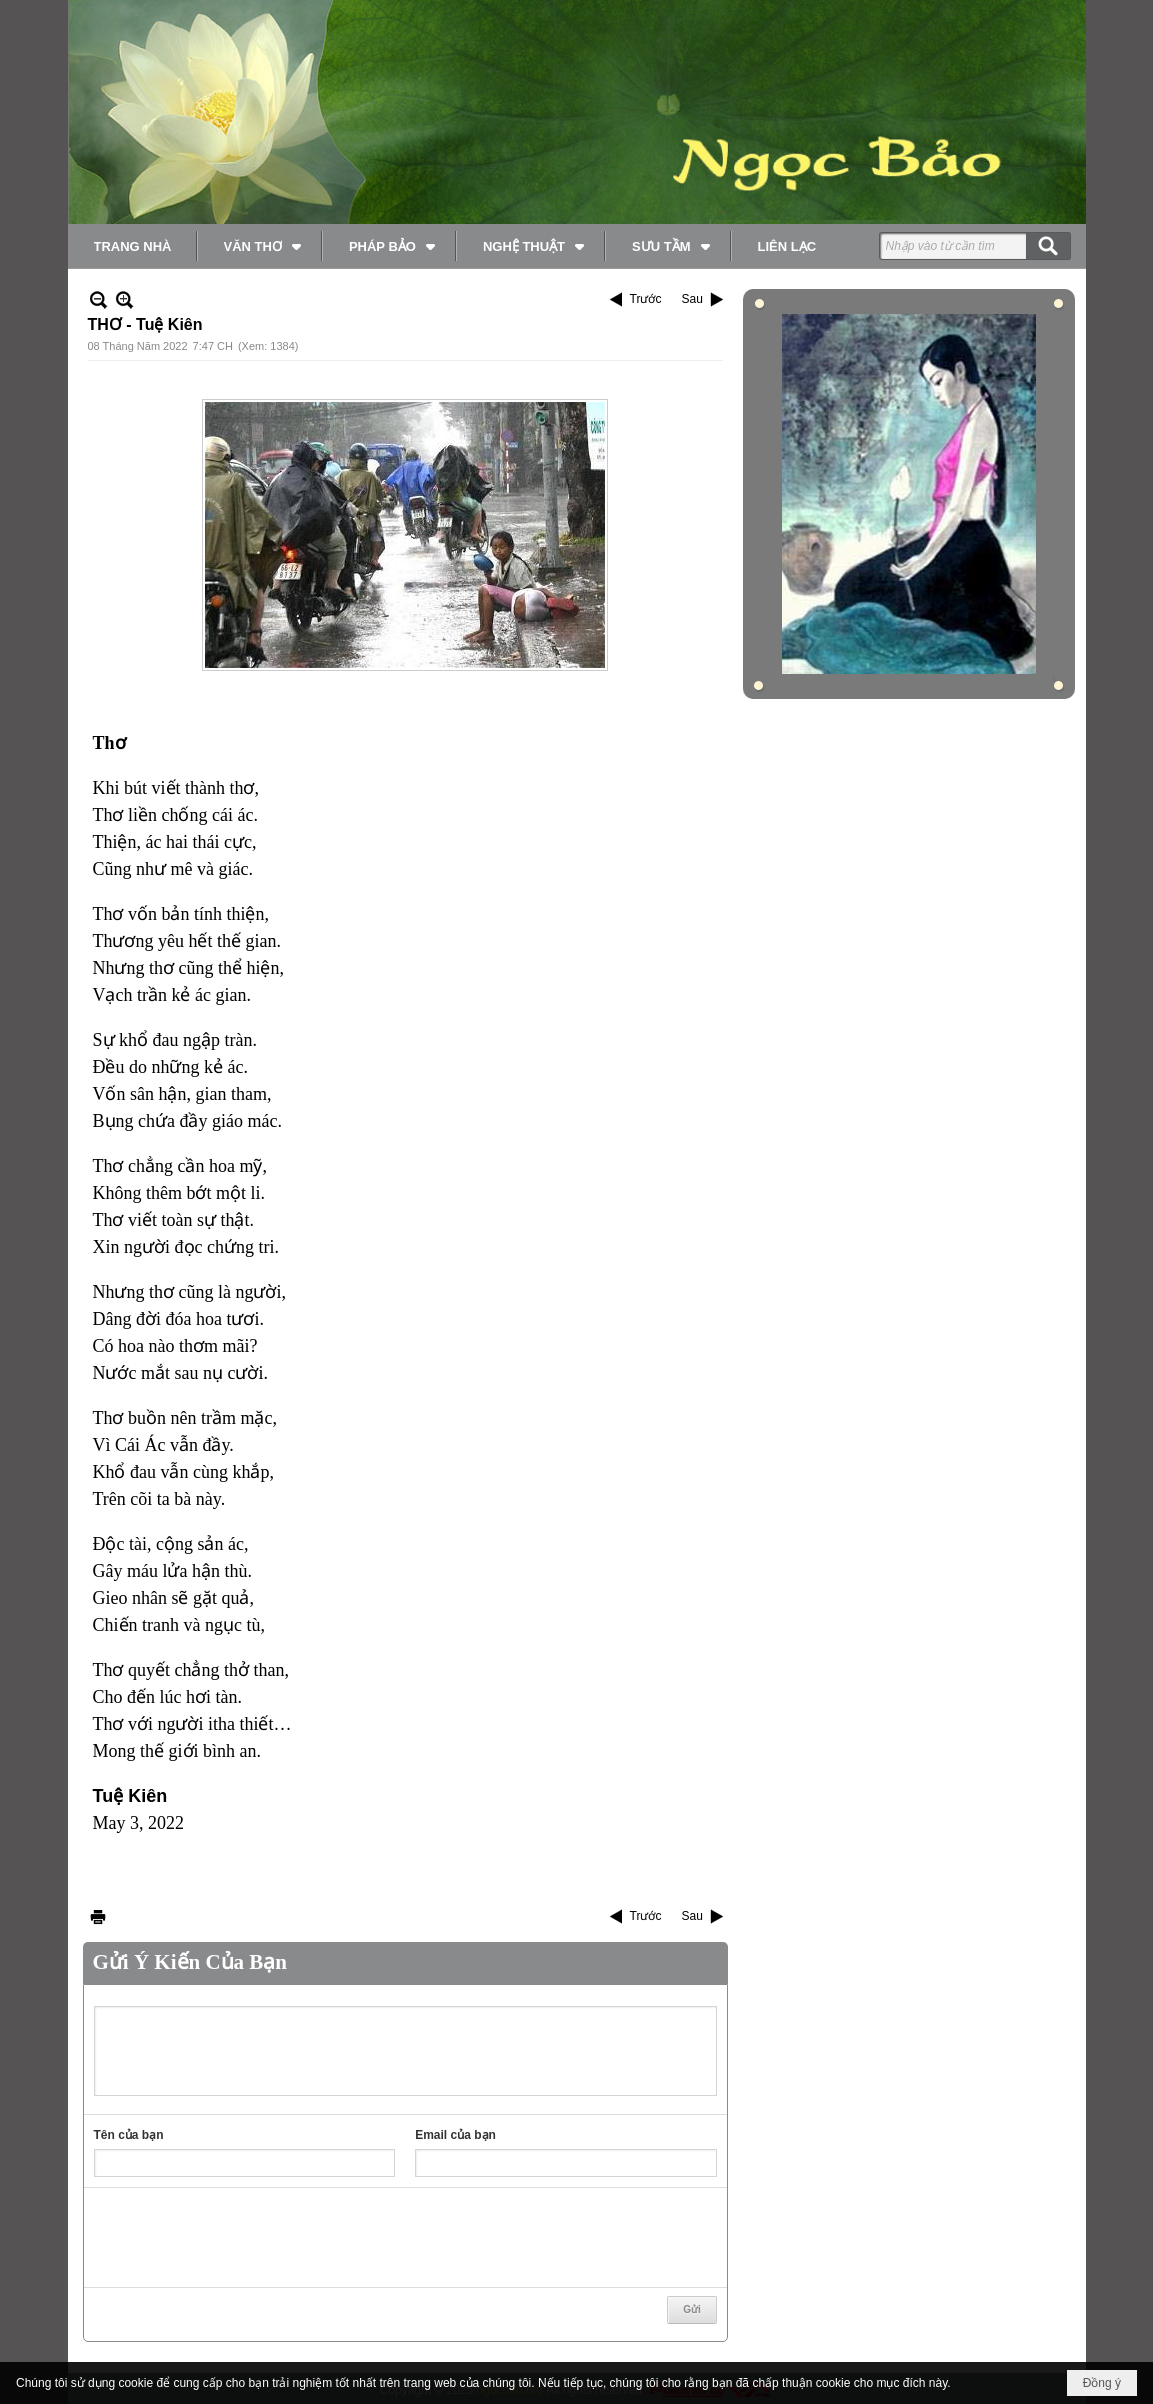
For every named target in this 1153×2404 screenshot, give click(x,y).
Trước (646, 299)
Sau (691, 299)
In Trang (98, 1916)
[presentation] (246, 2238)
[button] (260, 246)
